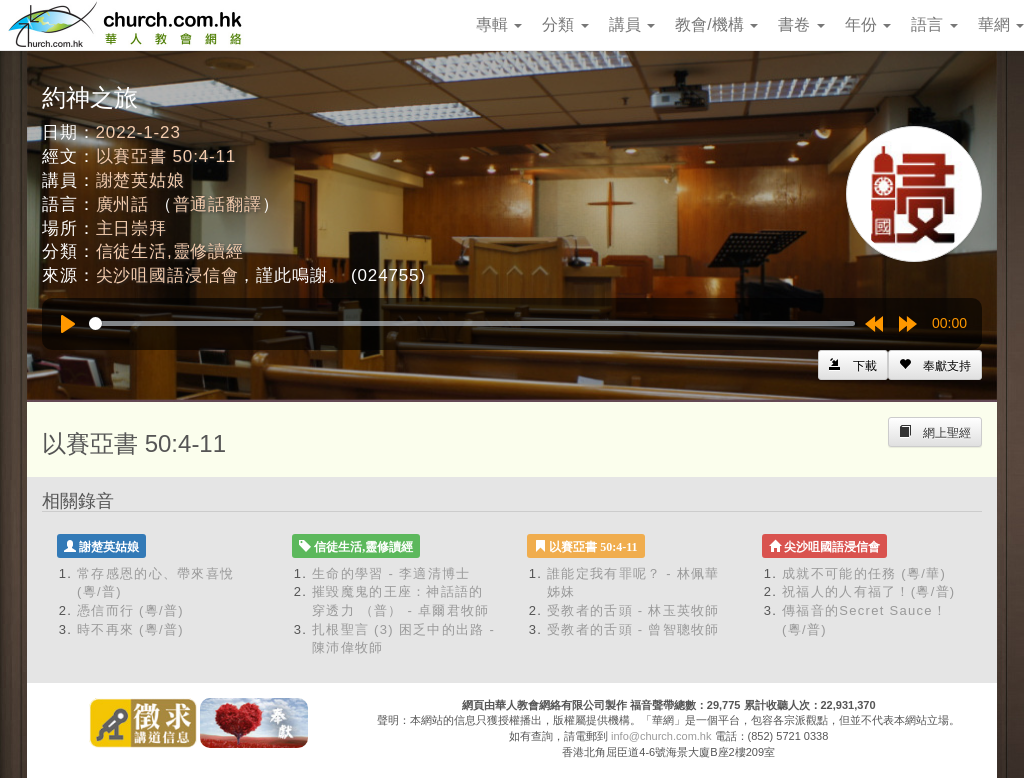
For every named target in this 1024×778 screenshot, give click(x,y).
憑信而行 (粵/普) (130, 610)
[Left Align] (935, 365)
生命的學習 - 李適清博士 (391, 573)
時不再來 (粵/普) (130, 629)
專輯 (499, 24)
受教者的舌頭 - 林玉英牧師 (633, 610)
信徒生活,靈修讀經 (170, 251)
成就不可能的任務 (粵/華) (864, 573)
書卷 (801, 24)
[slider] (472, 323)
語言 (934, 24)
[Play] (68, 324)
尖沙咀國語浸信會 (167, 275)
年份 (868, 24)
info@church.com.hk (661, 736)
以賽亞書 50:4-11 (166, 156)
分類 (565, 24)
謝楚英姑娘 (140, 180)
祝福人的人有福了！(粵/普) (868, 591)
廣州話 (123, 204)
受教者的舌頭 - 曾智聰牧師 (633, 629)
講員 (632, 24)
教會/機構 (716, 24)
